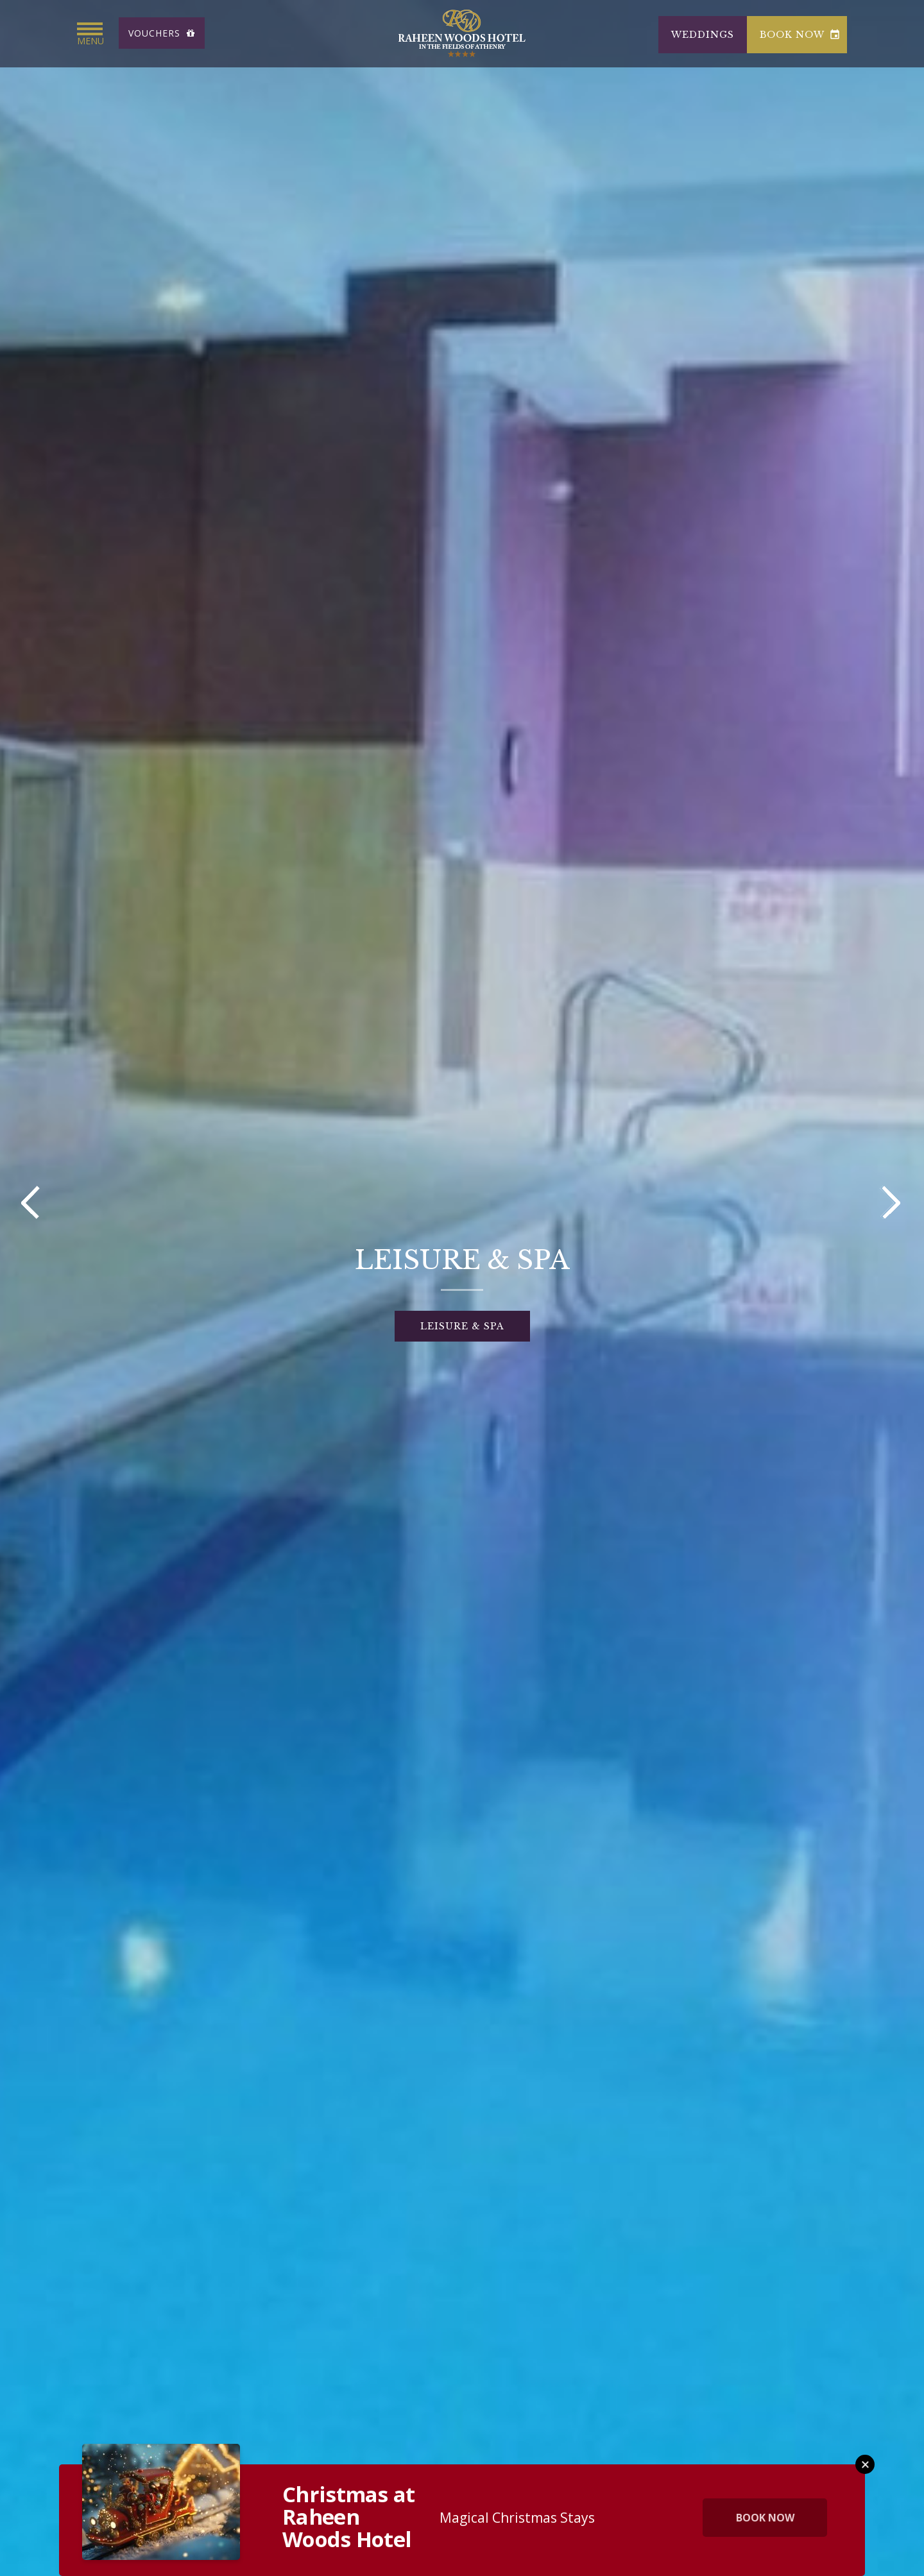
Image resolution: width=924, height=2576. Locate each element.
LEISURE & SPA (462, 1326)
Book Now (765, 2518)
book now (800, 34)
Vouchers (161, 33)
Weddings (702, 34)
